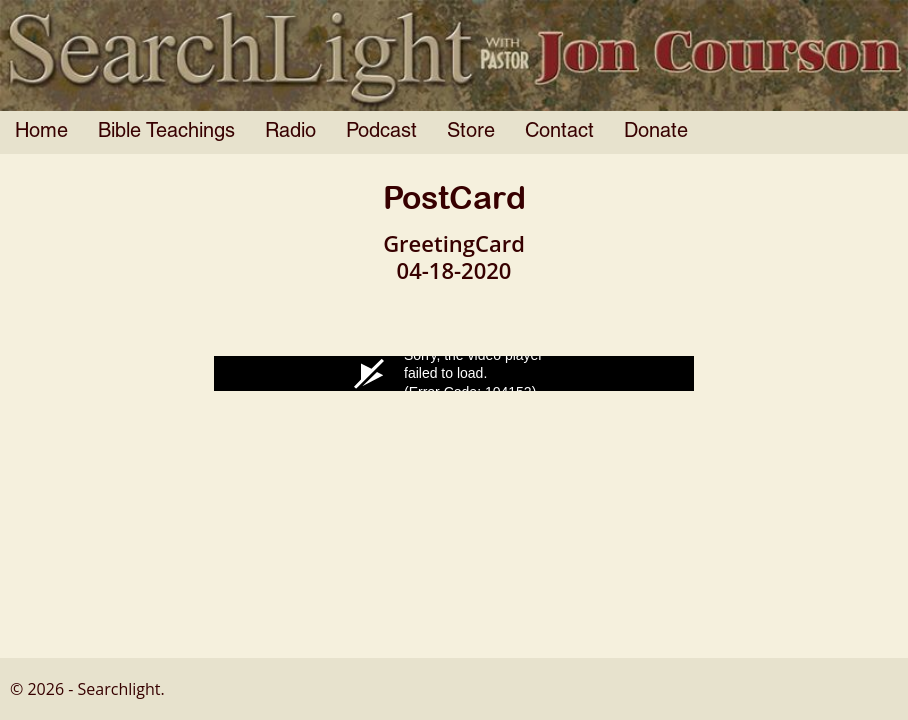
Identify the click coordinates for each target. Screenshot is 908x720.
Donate (656, 132)
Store (471, 132)
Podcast (381, 132)
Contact (559, 132)
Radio (290, 132)
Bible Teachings (166, 132)
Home (41, 132)
